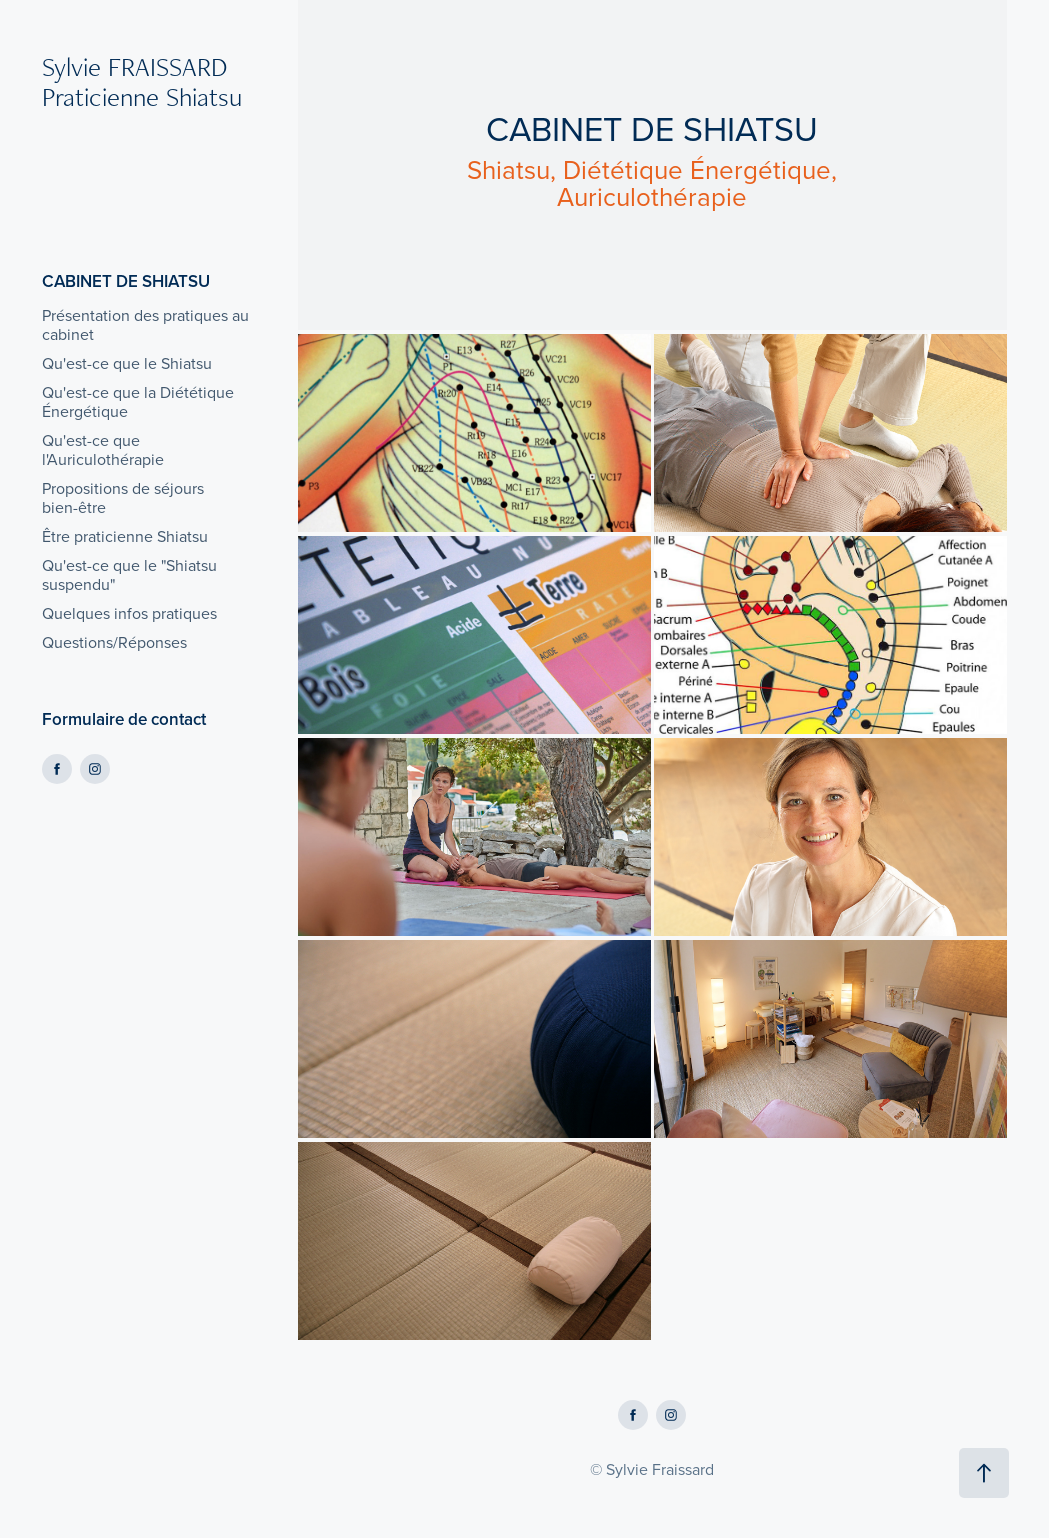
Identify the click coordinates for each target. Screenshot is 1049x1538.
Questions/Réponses (114, 642)
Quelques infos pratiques (129, 613)
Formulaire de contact (124, 719)
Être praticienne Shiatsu (125, 536)
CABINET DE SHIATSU (126, 281)
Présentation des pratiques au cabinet (145, 324)
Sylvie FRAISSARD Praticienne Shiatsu (142, 81)
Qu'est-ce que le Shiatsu (127, 363)
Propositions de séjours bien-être (123, 497)
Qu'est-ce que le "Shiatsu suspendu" (129, 574)
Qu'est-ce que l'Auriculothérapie (103, 449)
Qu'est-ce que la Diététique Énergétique (138, 401)
